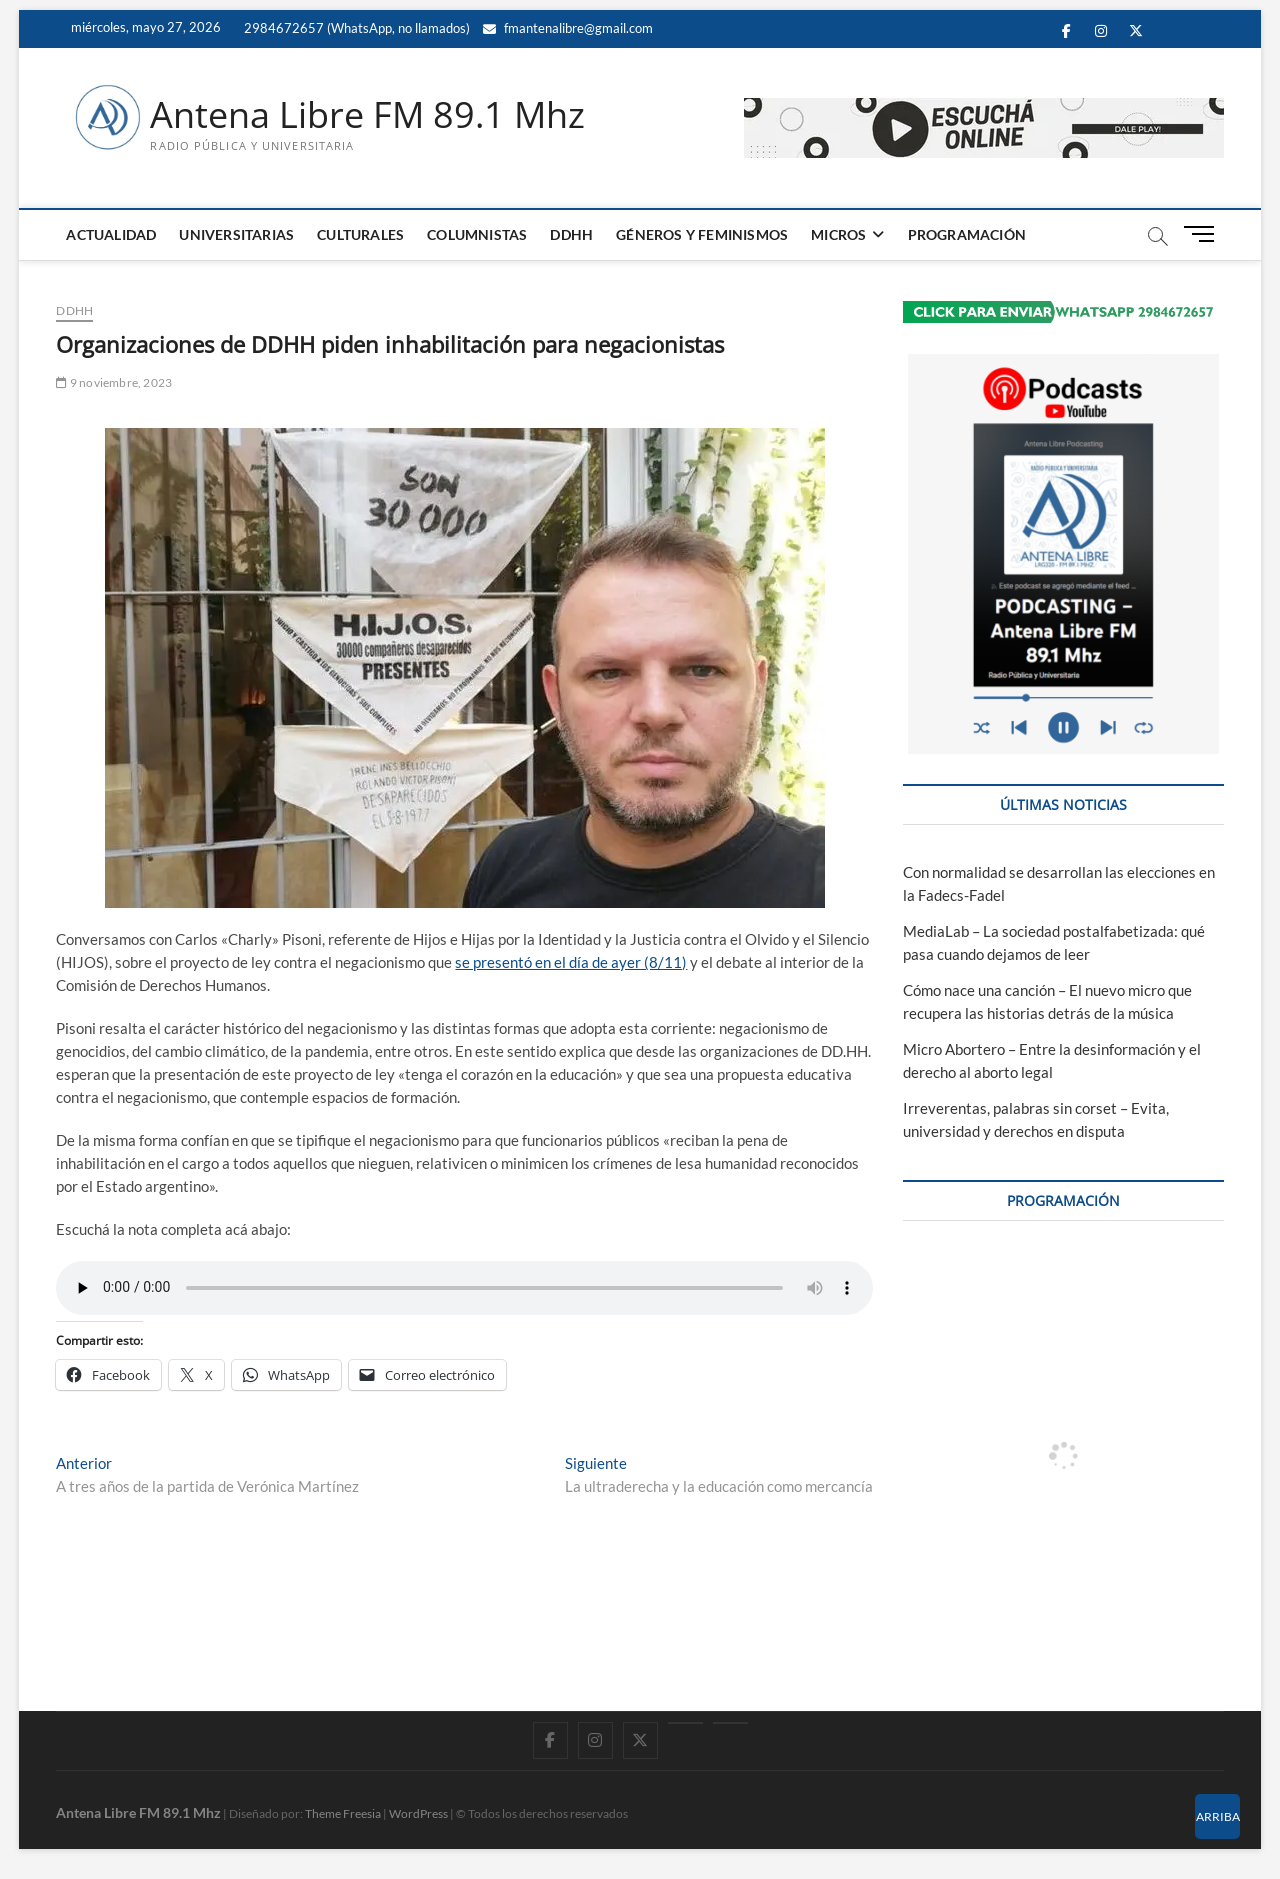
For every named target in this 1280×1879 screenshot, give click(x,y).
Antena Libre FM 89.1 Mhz (367, 115)
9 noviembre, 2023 (114, 382)
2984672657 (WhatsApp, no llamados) (355, 28)
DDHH (571, 234)
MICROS (838, 234)
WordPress (418, 1813)
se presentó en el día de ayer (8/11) (571, 962)
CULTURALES (360, 234)
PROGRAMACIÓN (967, 234)
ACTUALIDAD (111, 234)
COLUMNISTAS (477, 234)
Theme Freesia (343, 1813)
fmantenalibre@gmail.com (568, 28)
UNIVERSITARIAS (236, 234)
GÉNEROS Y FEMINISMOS (702, 234)
